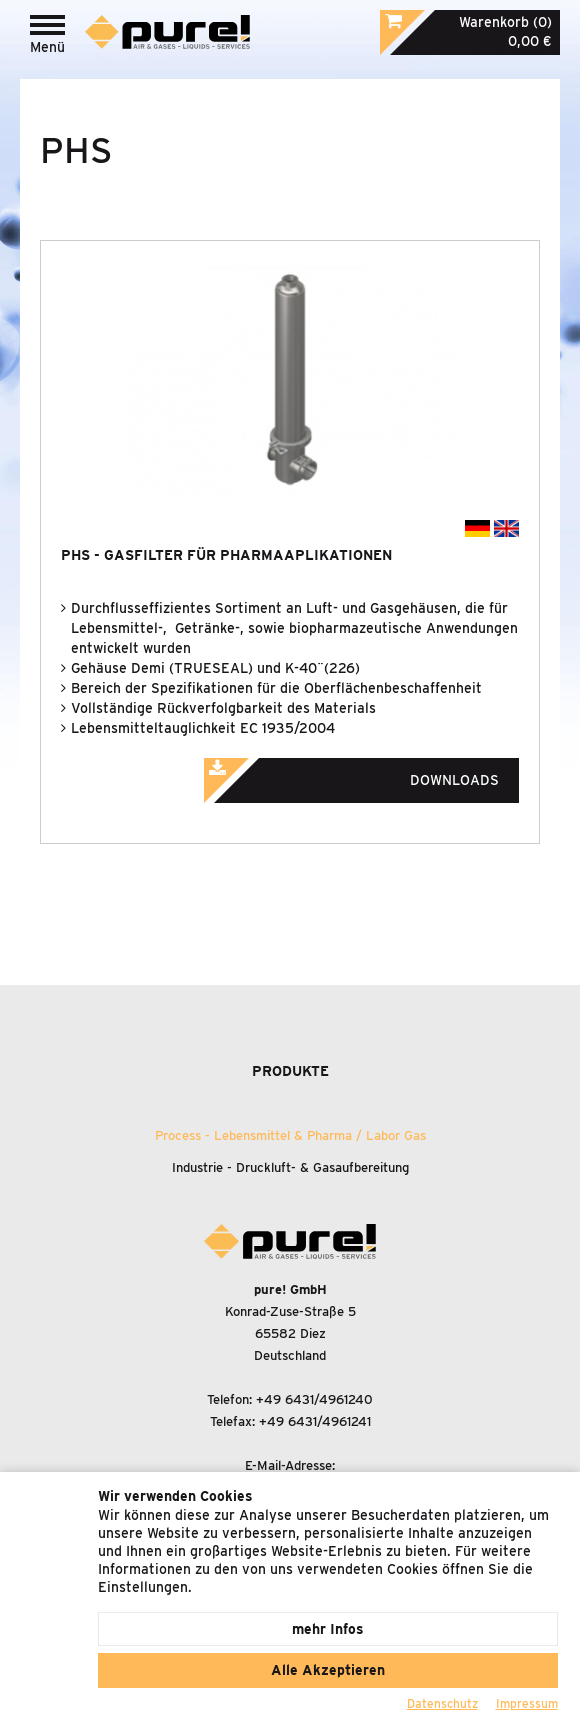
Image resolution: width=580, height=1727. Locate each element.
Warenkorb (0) (505, 22)
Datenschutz (442, 1703)
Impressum (527, 1703)
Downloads (379, 774)
